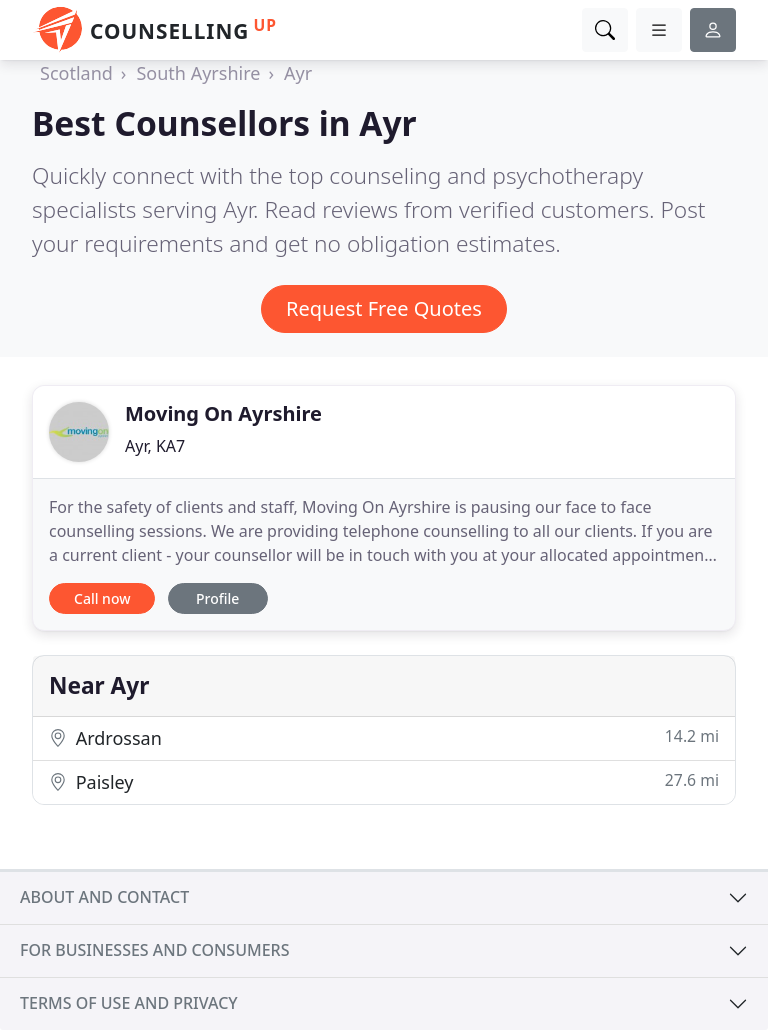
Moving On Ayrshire (223, 413)
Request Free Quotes (384, 308)
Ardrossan (384, 737)
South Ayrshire (198, 73)
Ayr (298, 73)
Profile (217, 598)
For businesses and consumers (154, 950)
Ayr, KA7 (155, 446)
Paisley (384, 781)
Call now (102, 598)
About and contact (104, 897)
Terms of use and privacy (129, 1003)
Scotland (76, 73)
